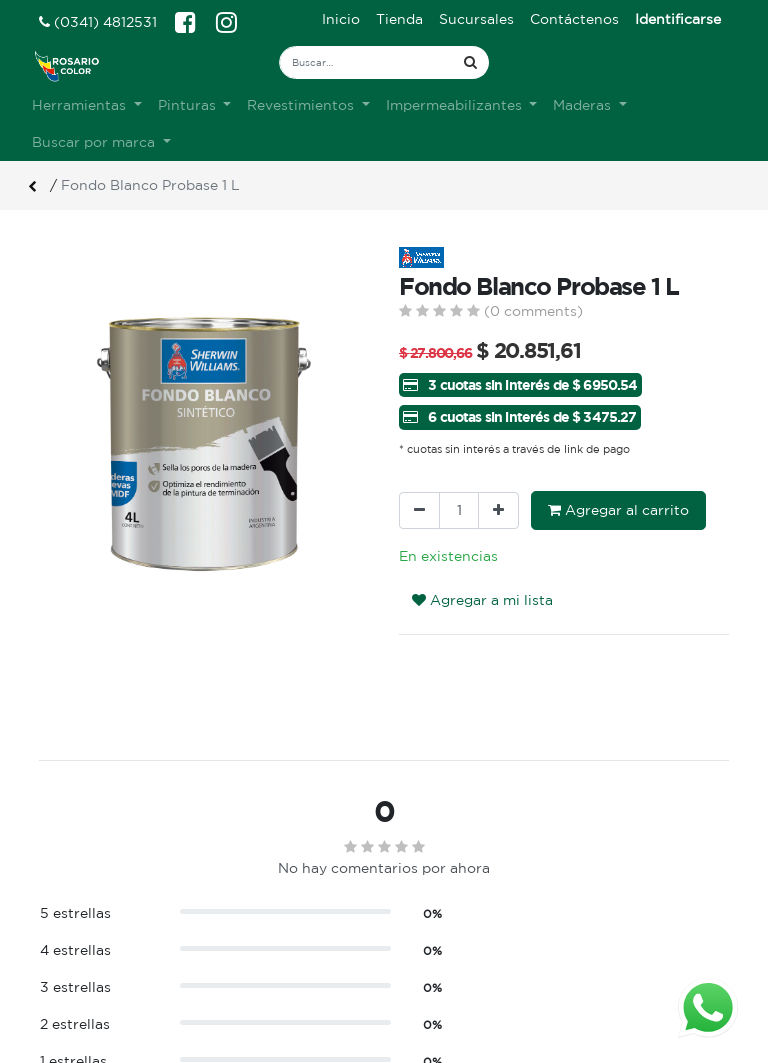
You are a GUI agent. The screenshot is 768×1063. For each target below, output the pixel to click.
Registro (428, 955)
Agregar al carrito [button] (618, 510)
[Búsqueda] (470, 62)
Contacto (251, 997)
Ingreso (425, 934)
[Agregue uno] (498, 510)
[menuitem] (341, 19)
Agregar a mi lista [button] (482, 600)
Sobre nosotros (272, 934)
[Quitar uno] (419, 510)
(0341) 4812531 (98, 22)
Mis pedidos (440, 976)
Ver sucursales (85, 931)
